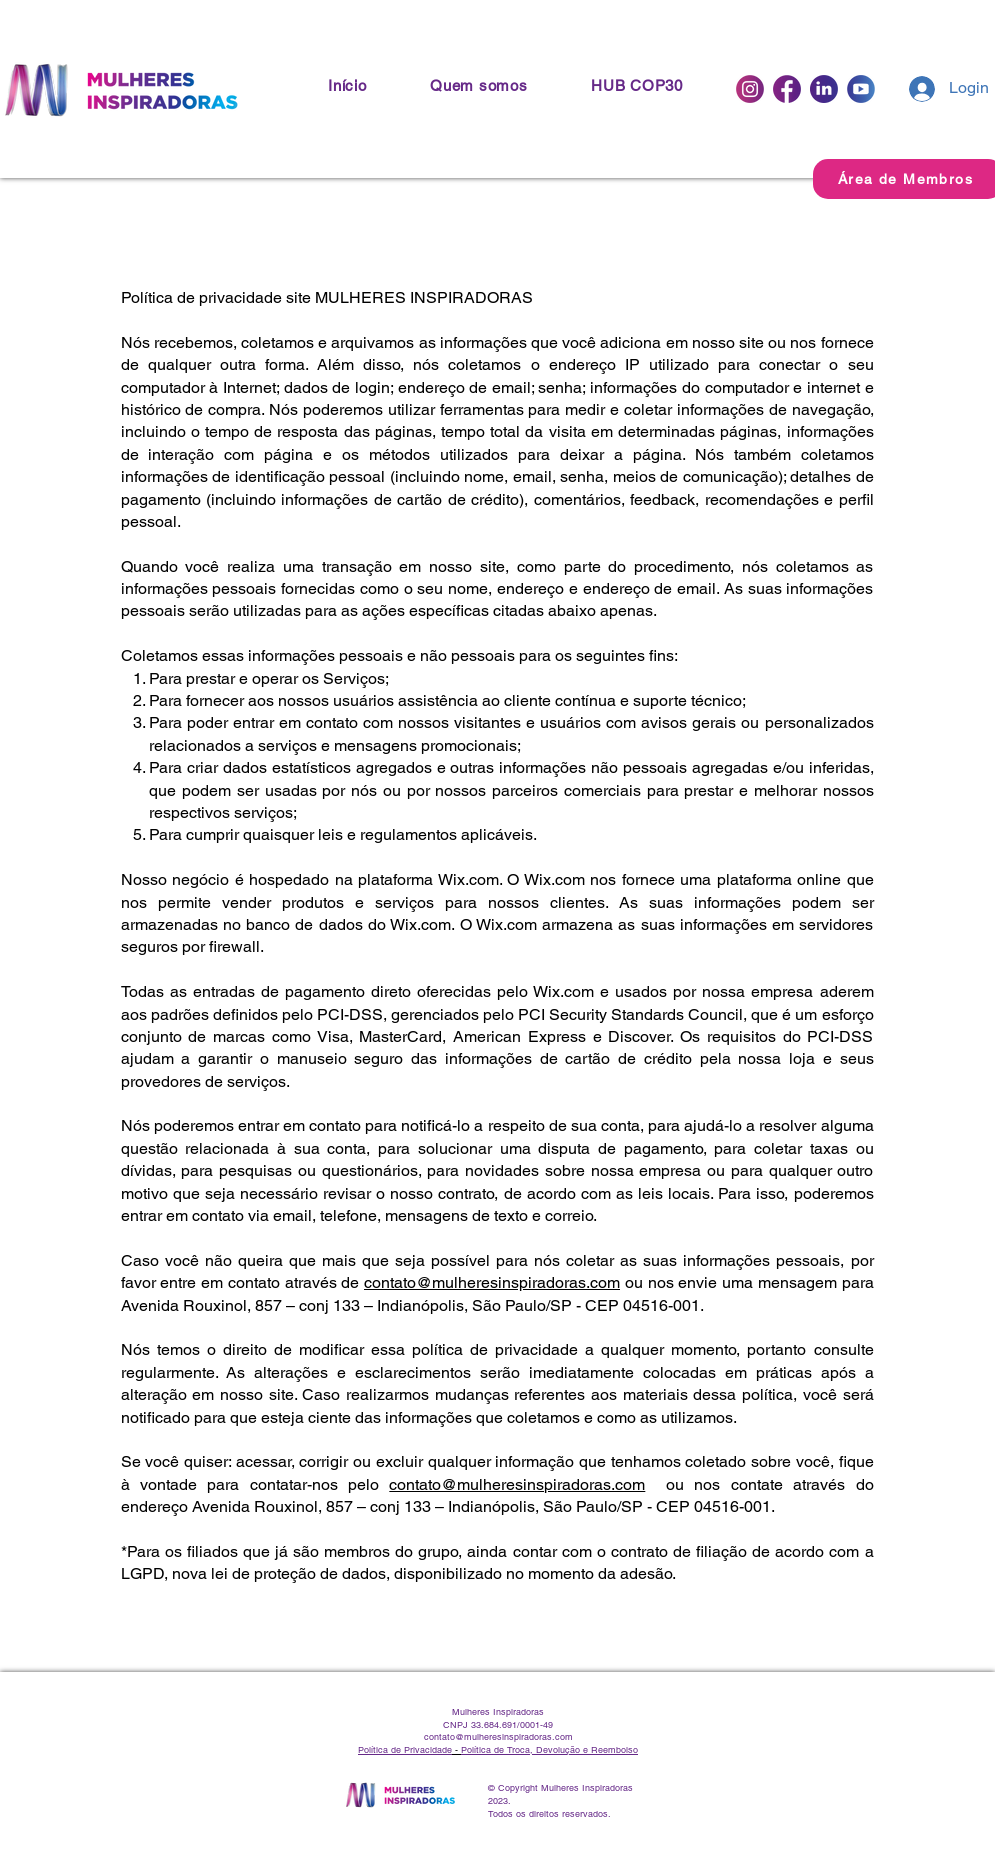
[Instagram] (750, 89)
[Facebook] (787, 89)
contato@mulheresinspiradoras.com (492, 1282)
